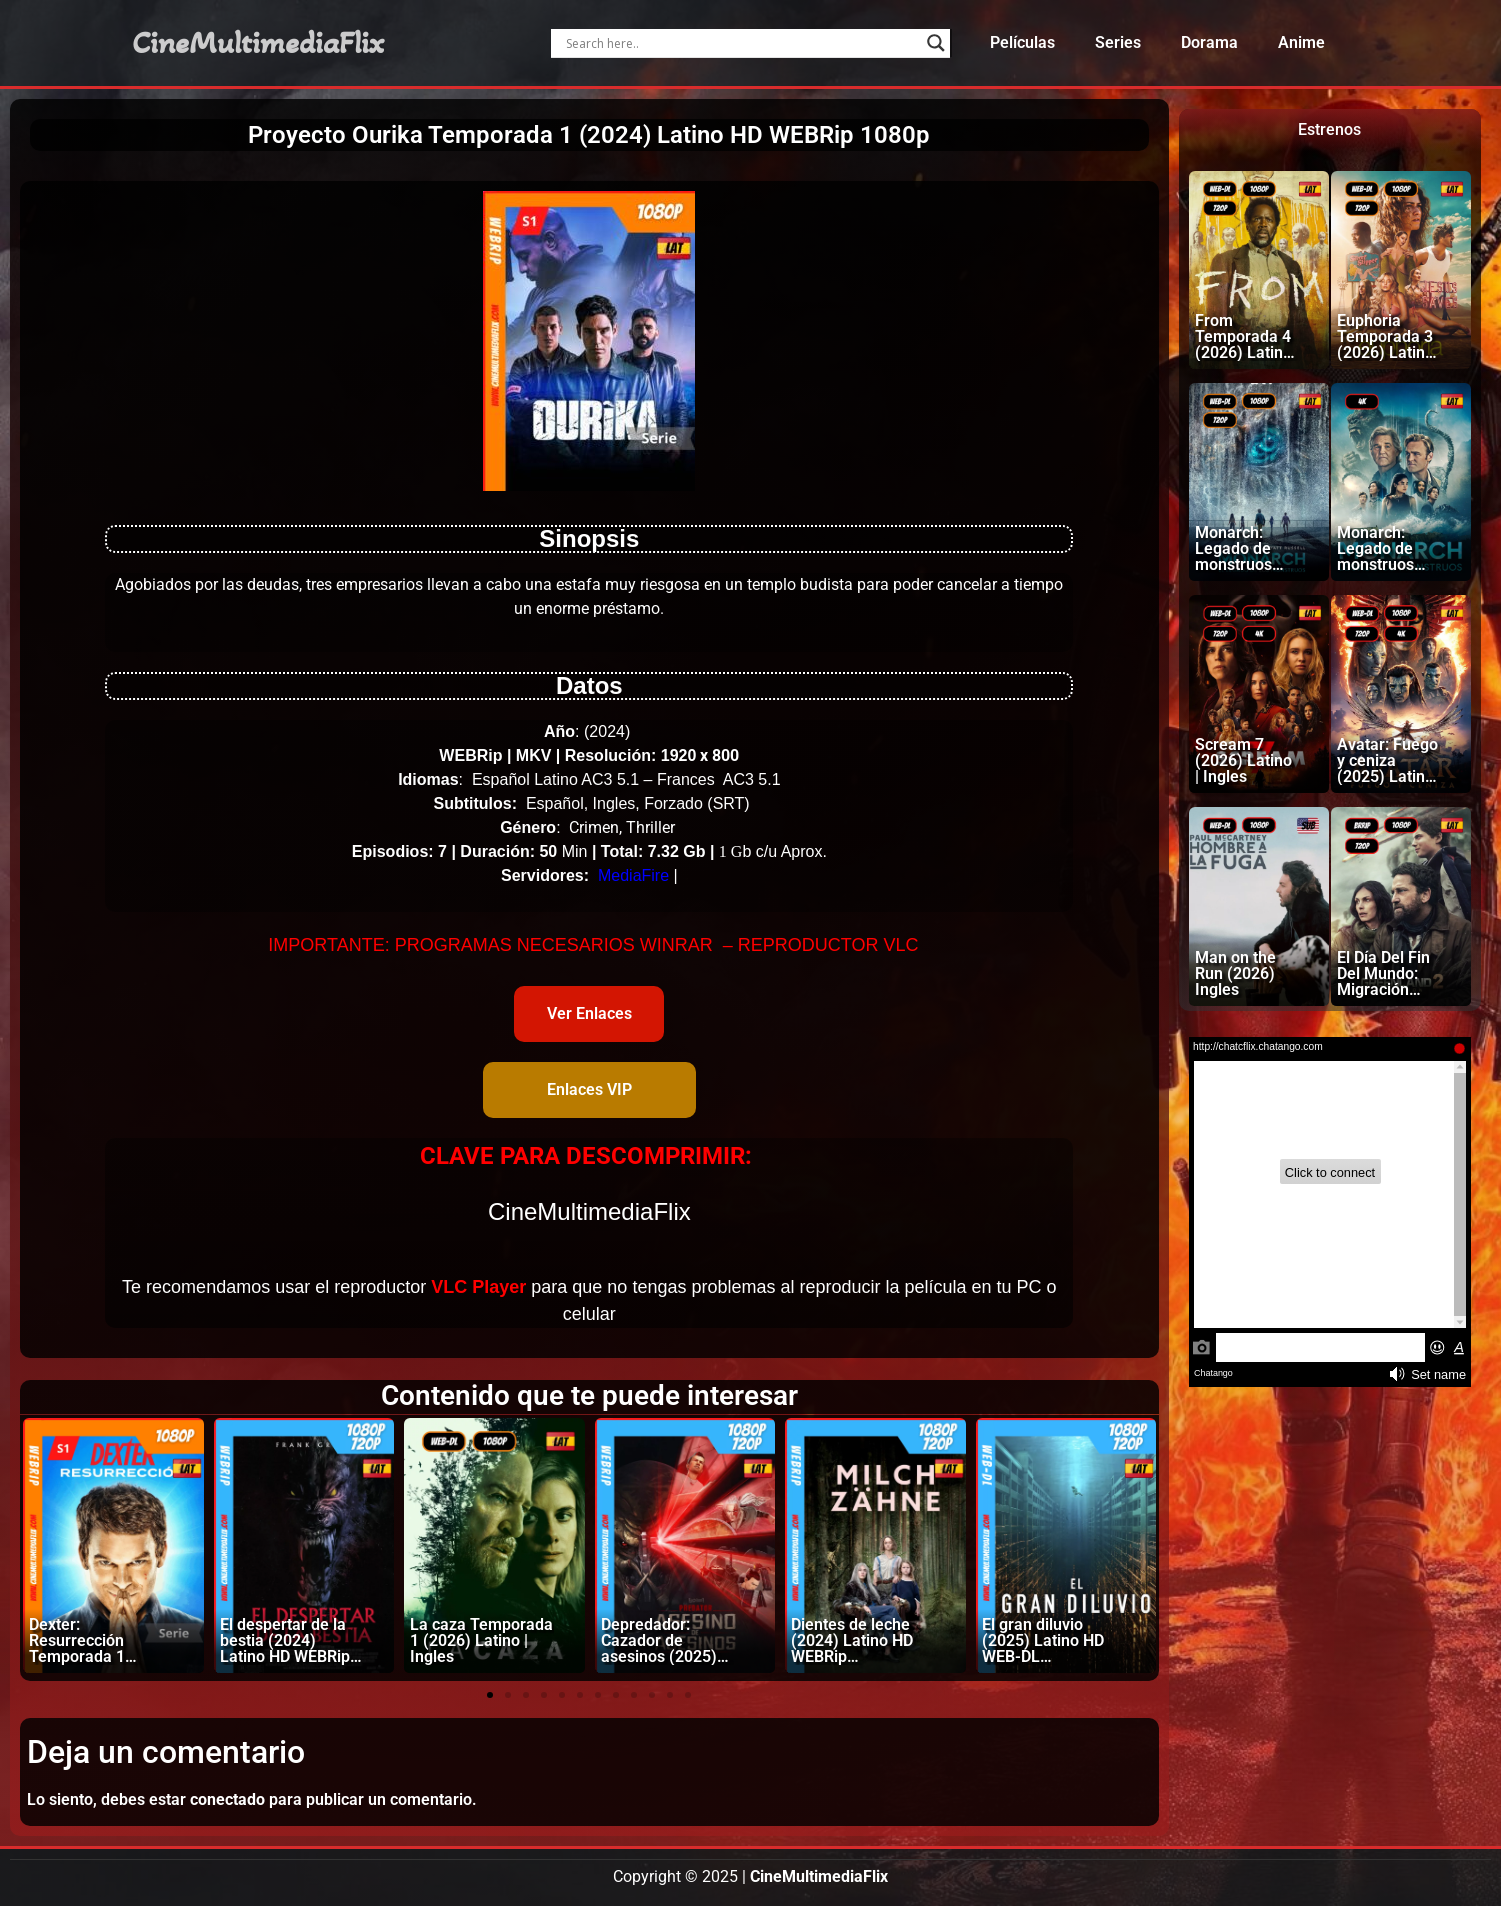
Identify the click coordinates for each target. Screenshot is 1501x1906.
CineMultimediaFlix (258, 43)
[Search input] (741, 43)
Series (1118, 42)
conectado (227, 1799)
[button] (490, 1695)
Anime (1301, 42)
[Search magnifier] (936, 43)
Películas (1022, 42)
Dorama (1209, 42)
